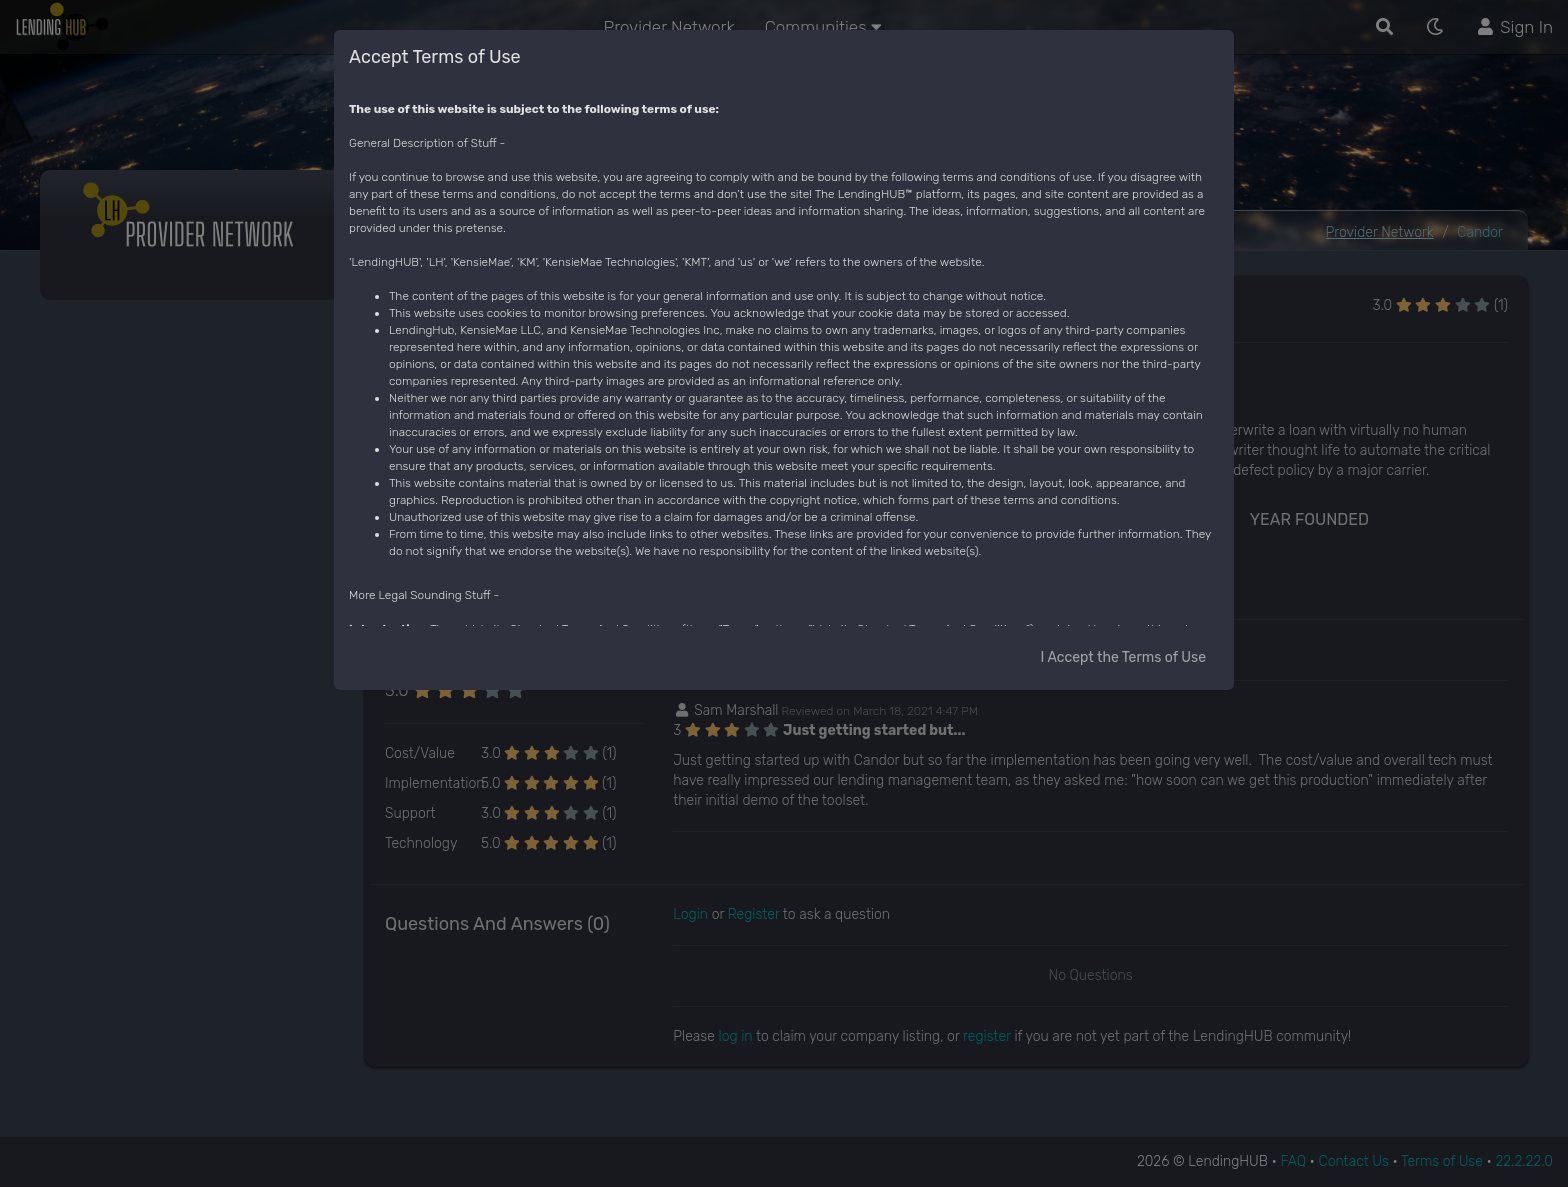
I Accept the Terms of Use (1123, 657)
